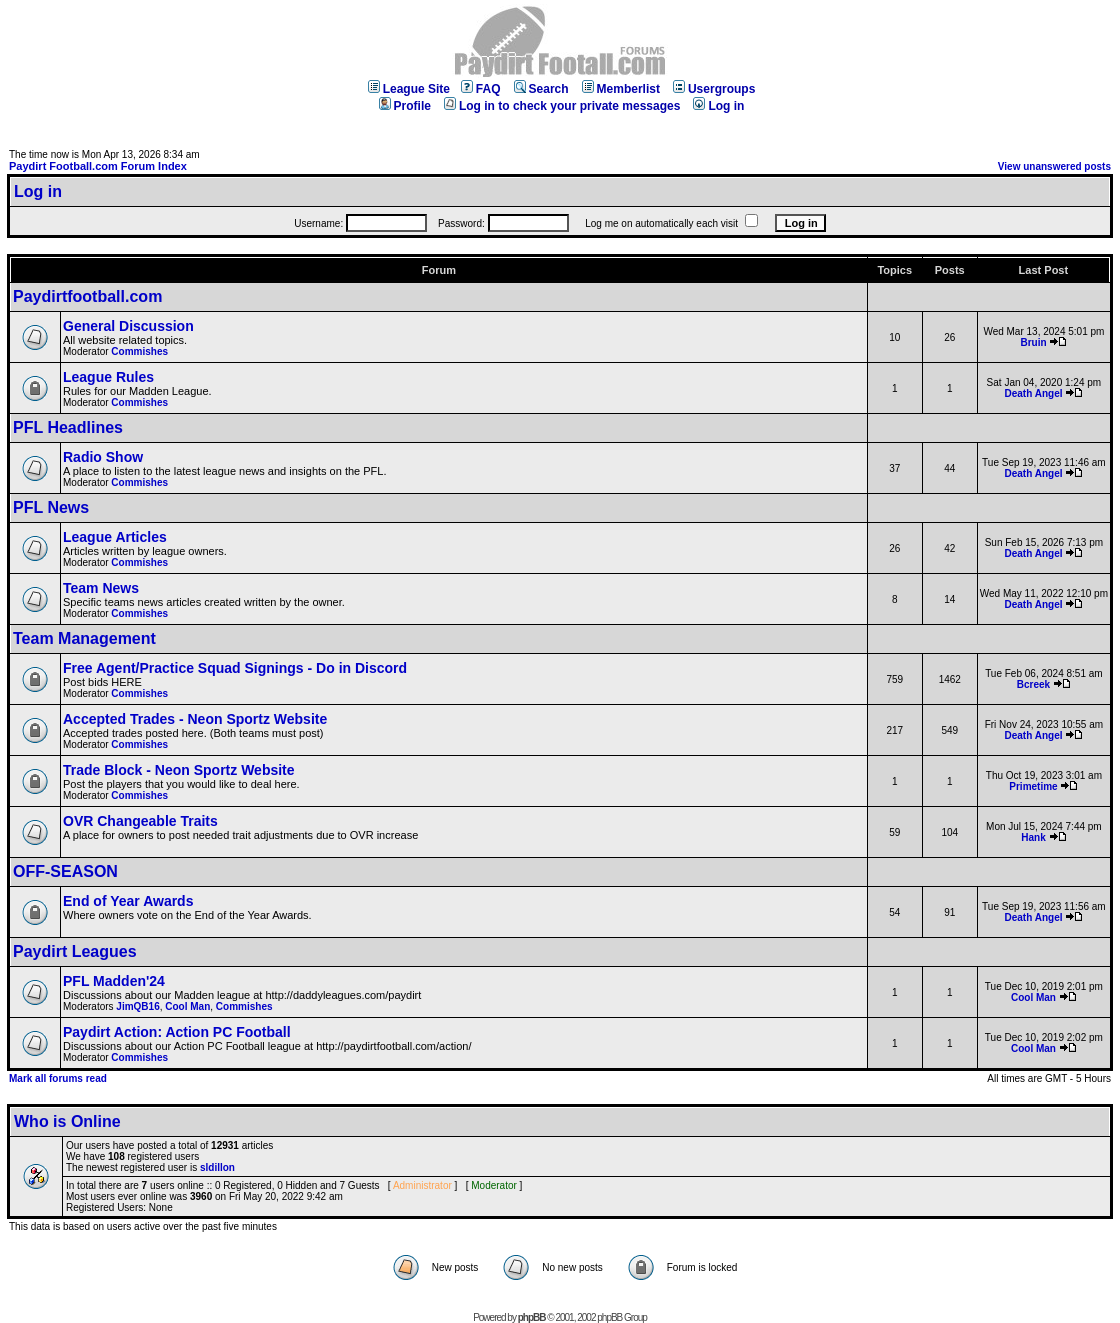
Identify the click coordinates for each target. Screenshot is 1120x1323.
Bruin (1033, 342)
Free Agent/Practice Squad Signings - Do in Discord (235, 668)
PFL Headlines (68, 427)
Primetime (1033, 786)
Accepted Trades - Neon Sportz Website (195, 719)
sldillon (217, 1167)
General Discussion (128, 326)
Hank (1033, 837)
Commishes (139, 351)
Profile (405, 106)
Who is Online (67, 1121)
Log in (718, 106)
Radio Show (103, 457)
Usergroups (714, 89)
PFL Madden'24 (114, 981)
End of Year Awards (128, 901)
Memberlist (621, 89)
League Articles (115, 537)
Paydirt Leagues (75, 951)
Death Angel (1034, 393)
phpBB (532, 1317)
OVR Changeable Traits (140, 821)
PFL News (51, 507)
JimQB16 (137, 1006)
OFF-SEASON (65, 871)
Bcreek (1033, 684)
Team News (101, 588)
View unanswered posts (1054, 166)
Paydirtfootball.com (87, 296)
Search (541, 89)
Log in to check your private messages (562, 106)
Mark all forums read (58, 1078)
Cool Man (187, 1006)
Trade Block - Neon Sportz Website (179, 770)
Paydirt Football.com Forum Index (98, 166)
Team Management (84, 638)
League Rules (108, 377)
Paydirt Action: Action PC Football (177, 1032)
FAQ (481, 89)
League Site (409, 89)
